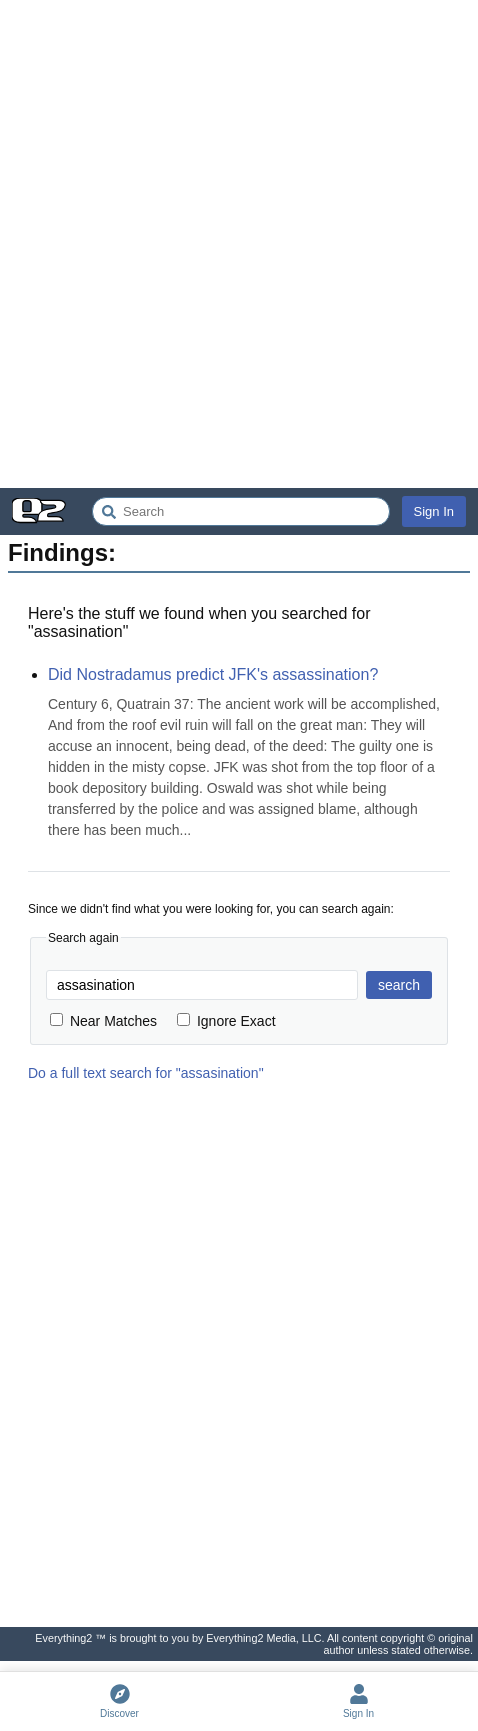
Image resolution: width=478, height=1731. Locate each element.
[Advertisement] (239, 244)
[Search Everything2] (241, 511)
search (399, 985)
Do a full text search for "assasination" (146, 1073)
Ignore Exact (226, 1021)
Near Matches (103, 1021)
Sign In (434, 511)
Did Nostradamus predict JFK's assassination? (213, 674)
